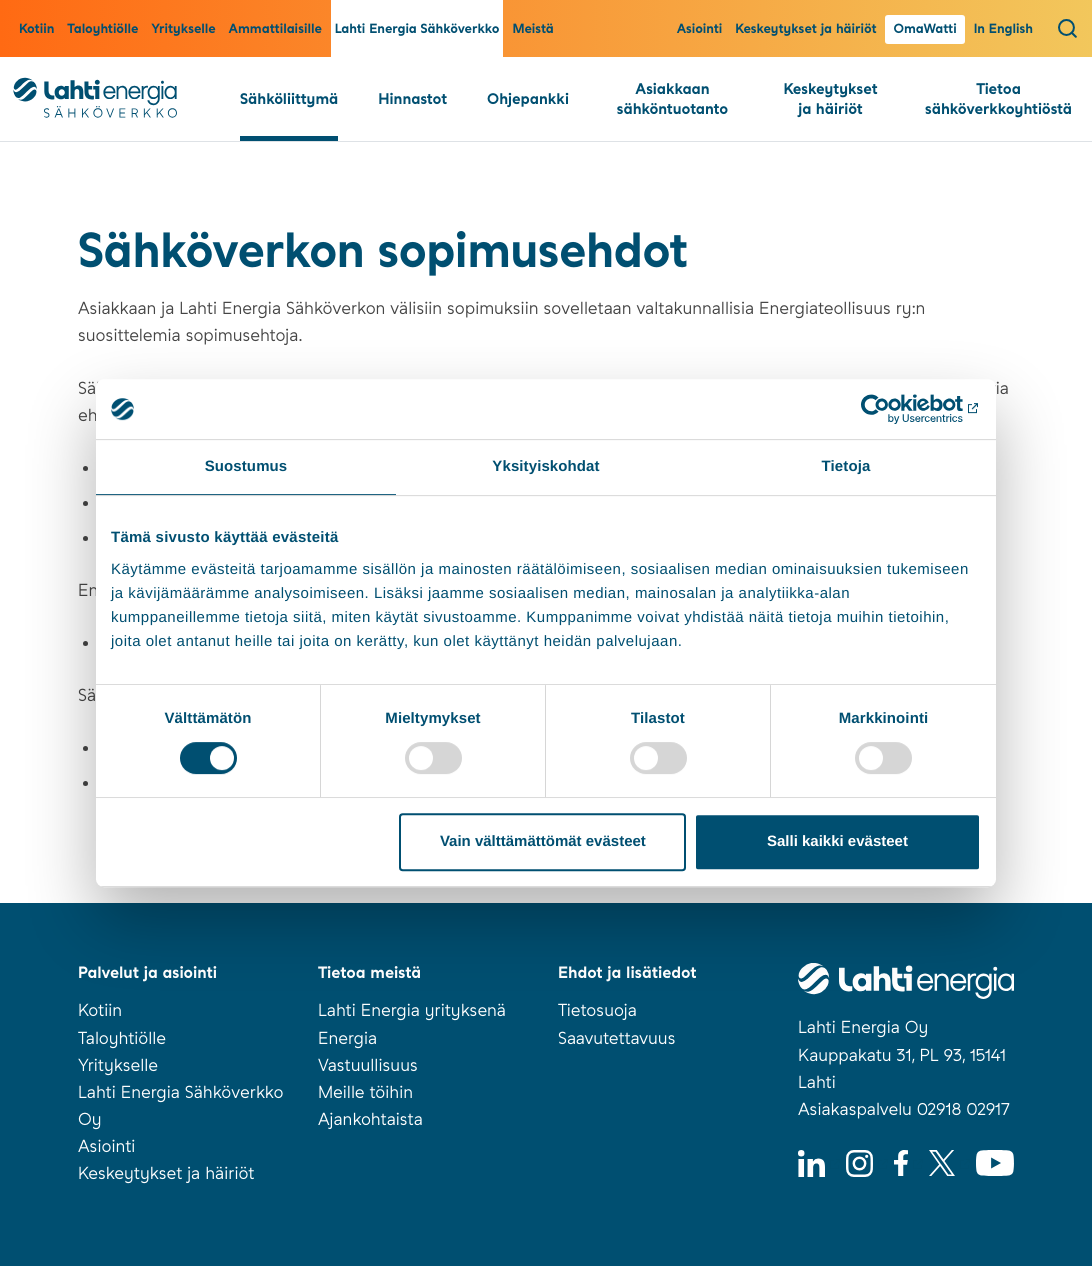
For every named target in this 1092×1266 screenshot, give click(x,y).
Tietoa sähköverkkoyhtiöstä (998, 99)
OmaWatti (924, 29)
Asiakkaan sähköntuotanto (672, 99)
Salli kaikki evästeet (837, 841)
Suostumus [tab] (246, 466)
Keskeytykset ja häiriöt (805, 29)
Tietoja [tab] (846, 466)
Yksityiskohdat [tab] (545, 466)
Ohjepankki (528, 99)
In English (1003, 29)
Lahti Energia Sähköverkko (417, 29)
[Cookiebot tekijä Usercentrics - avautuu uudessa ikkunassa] (893, 409)
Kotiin (36, 29)
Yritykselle (183, 29)
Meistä (532, 29)
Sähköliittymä (289, 99)
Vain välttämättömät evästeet (543, 841)
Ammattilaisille (275, 29)
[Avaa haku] (1067, 28)
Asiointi (700, 29)
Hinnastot (412, 99)
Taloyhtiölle (102, 29)
